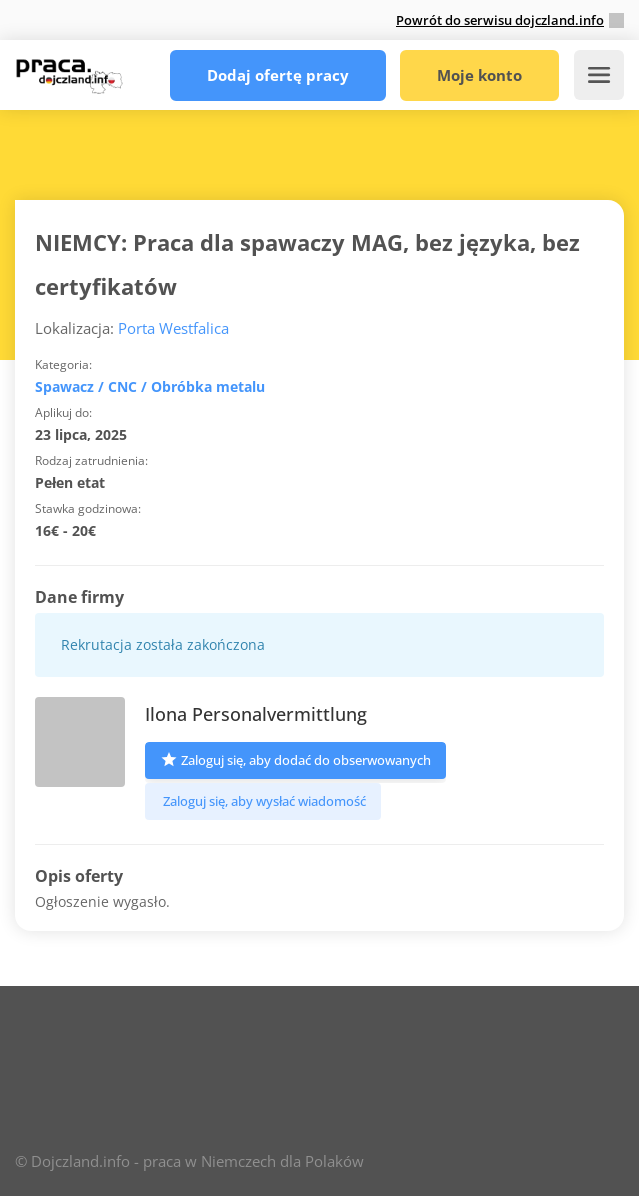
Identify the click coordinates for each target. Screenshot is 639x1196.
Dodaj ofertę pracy (278, 75)
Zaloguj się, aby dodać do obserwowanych (295, 758)
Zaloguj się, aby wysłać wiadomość (263, 801)
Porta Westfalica (173, 328)
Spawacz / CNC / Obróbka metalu (150, 386)
